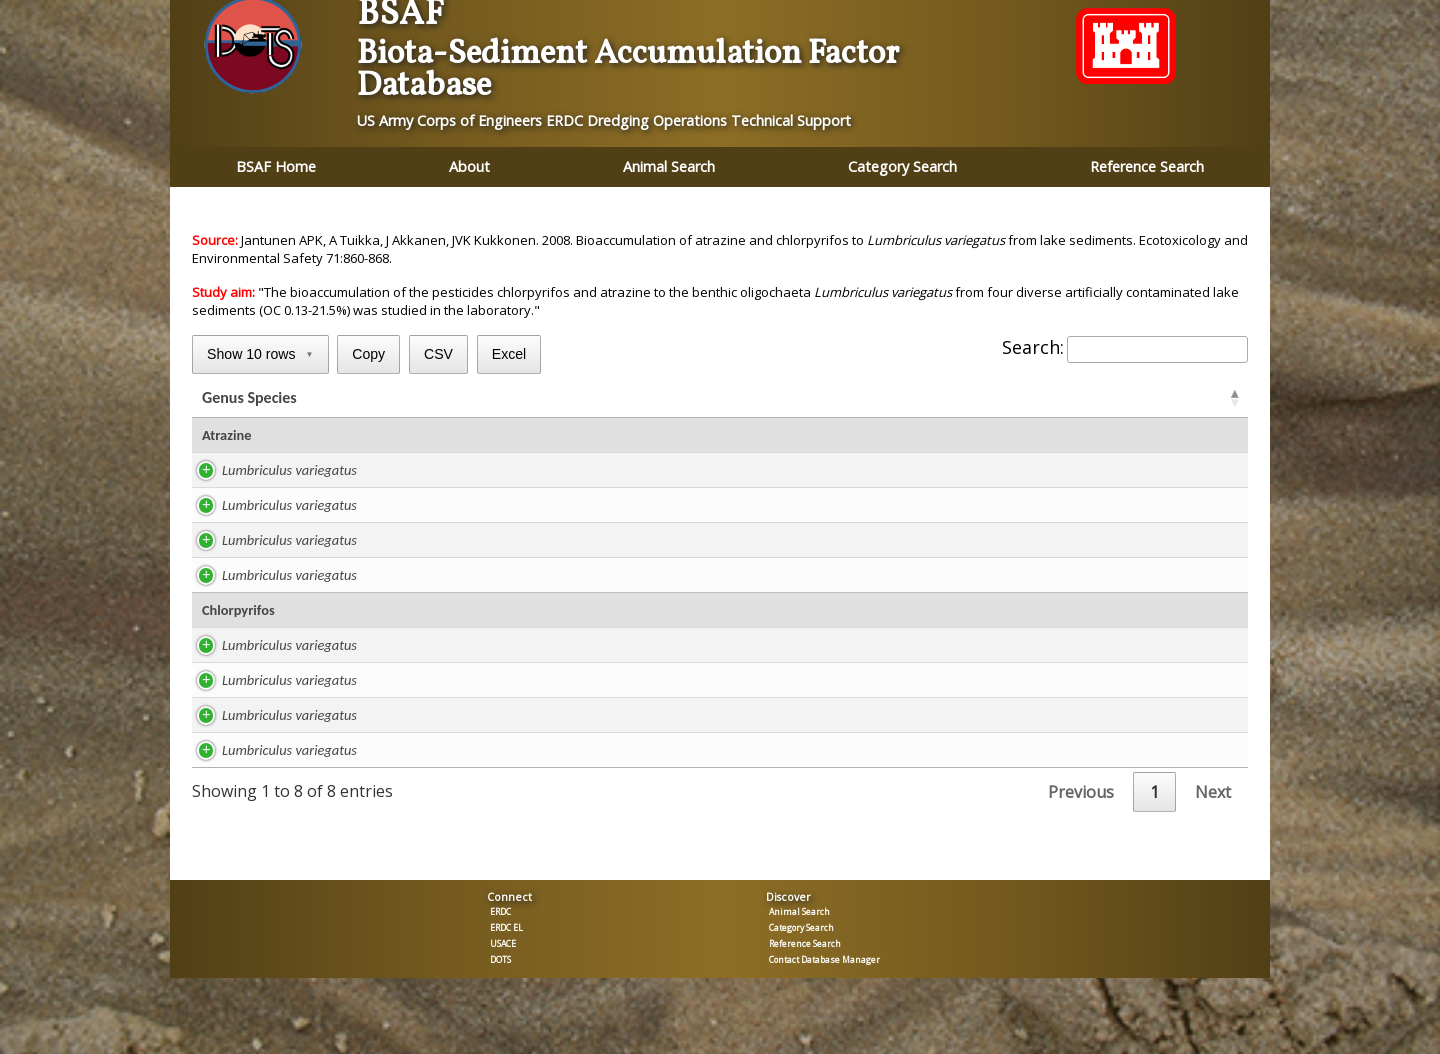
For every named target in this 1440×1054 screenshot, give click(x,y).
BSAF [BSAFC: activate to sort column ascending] (1076, 399)
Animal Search (669, 166)
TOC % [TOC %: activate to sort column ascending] (759, 399)
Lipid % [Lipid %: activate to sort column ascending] (529, 399)
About (469, 166)
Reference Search (1147, 166)
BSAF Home (276, 166)
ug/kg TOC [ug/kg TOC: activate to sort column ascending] (868, 399)
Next (1213, 796)
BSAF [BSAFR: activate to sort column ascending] (982, 399)
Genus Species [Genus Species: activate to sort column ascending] (249, 399)
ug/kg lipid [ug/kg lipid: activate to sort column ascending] (642, 399)
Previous (1081, 796)
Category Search (902, 166)
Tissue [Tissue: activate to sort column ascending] (1169, 399)
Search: (1125, 347)
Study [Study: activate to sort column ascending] (434, 399)
